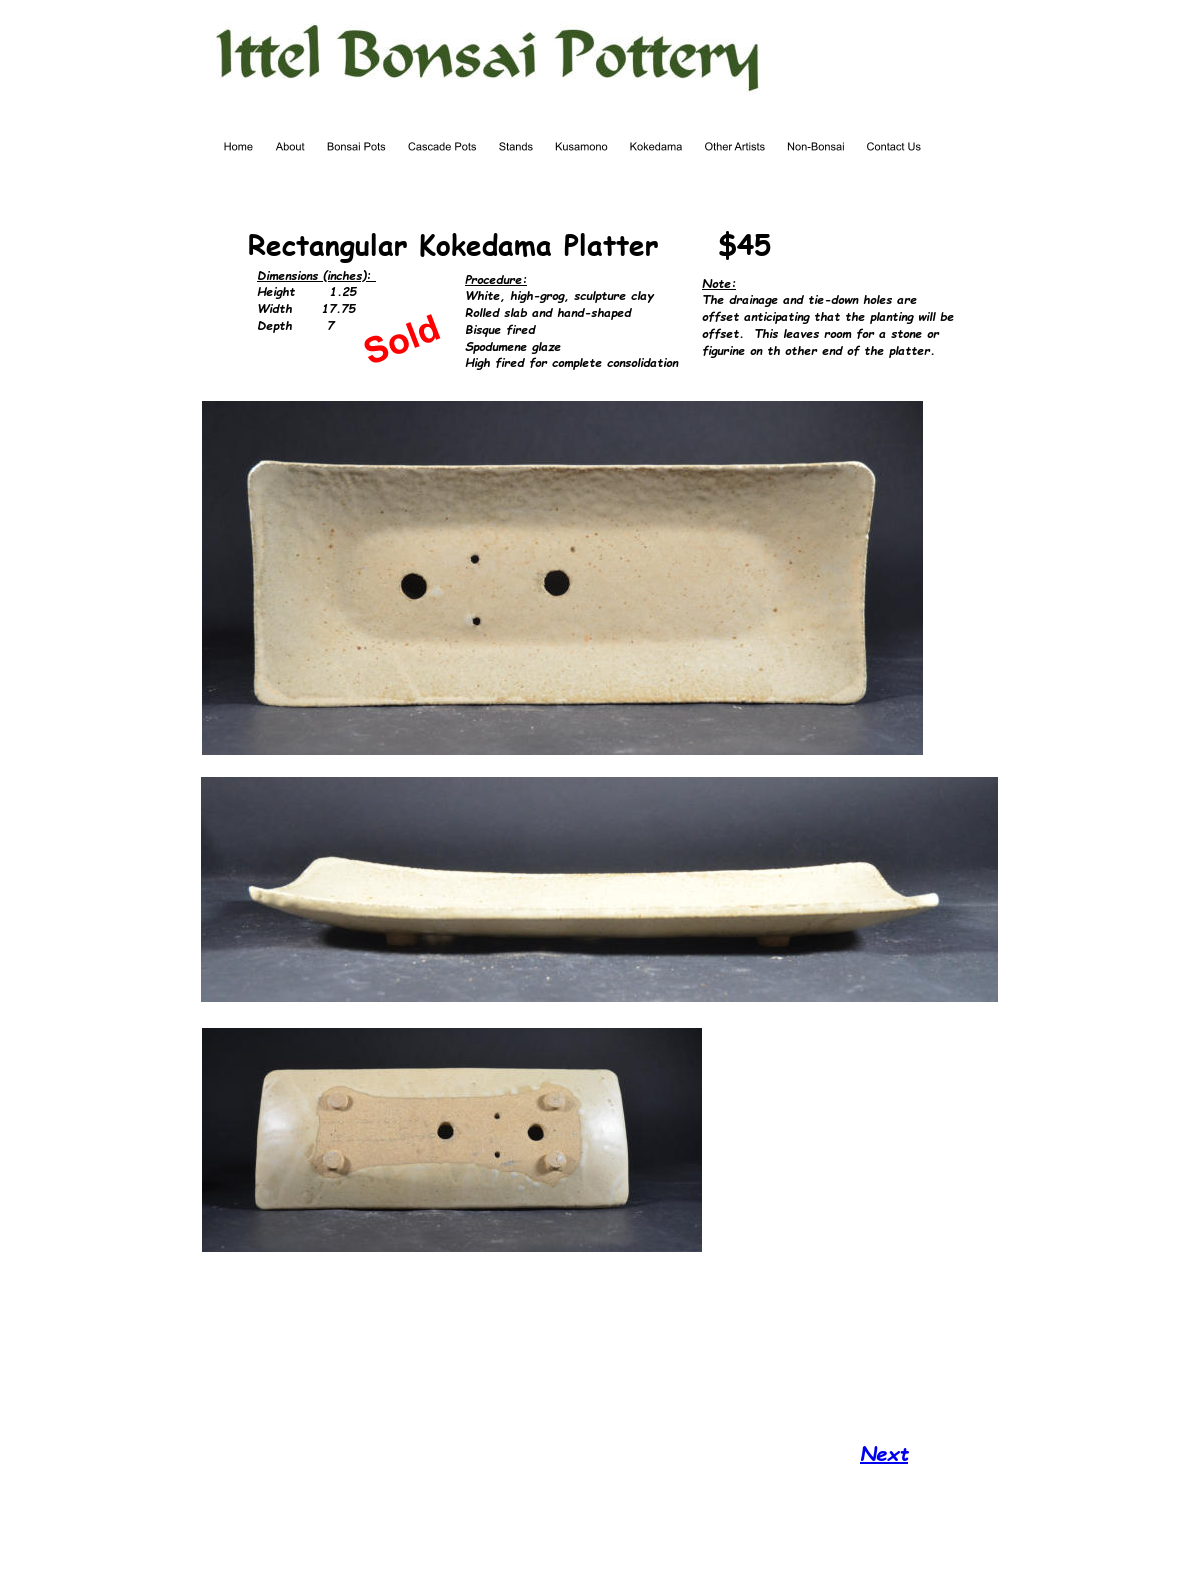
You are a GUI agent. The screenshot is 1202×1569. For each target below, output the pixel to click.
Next (884, 1452)
